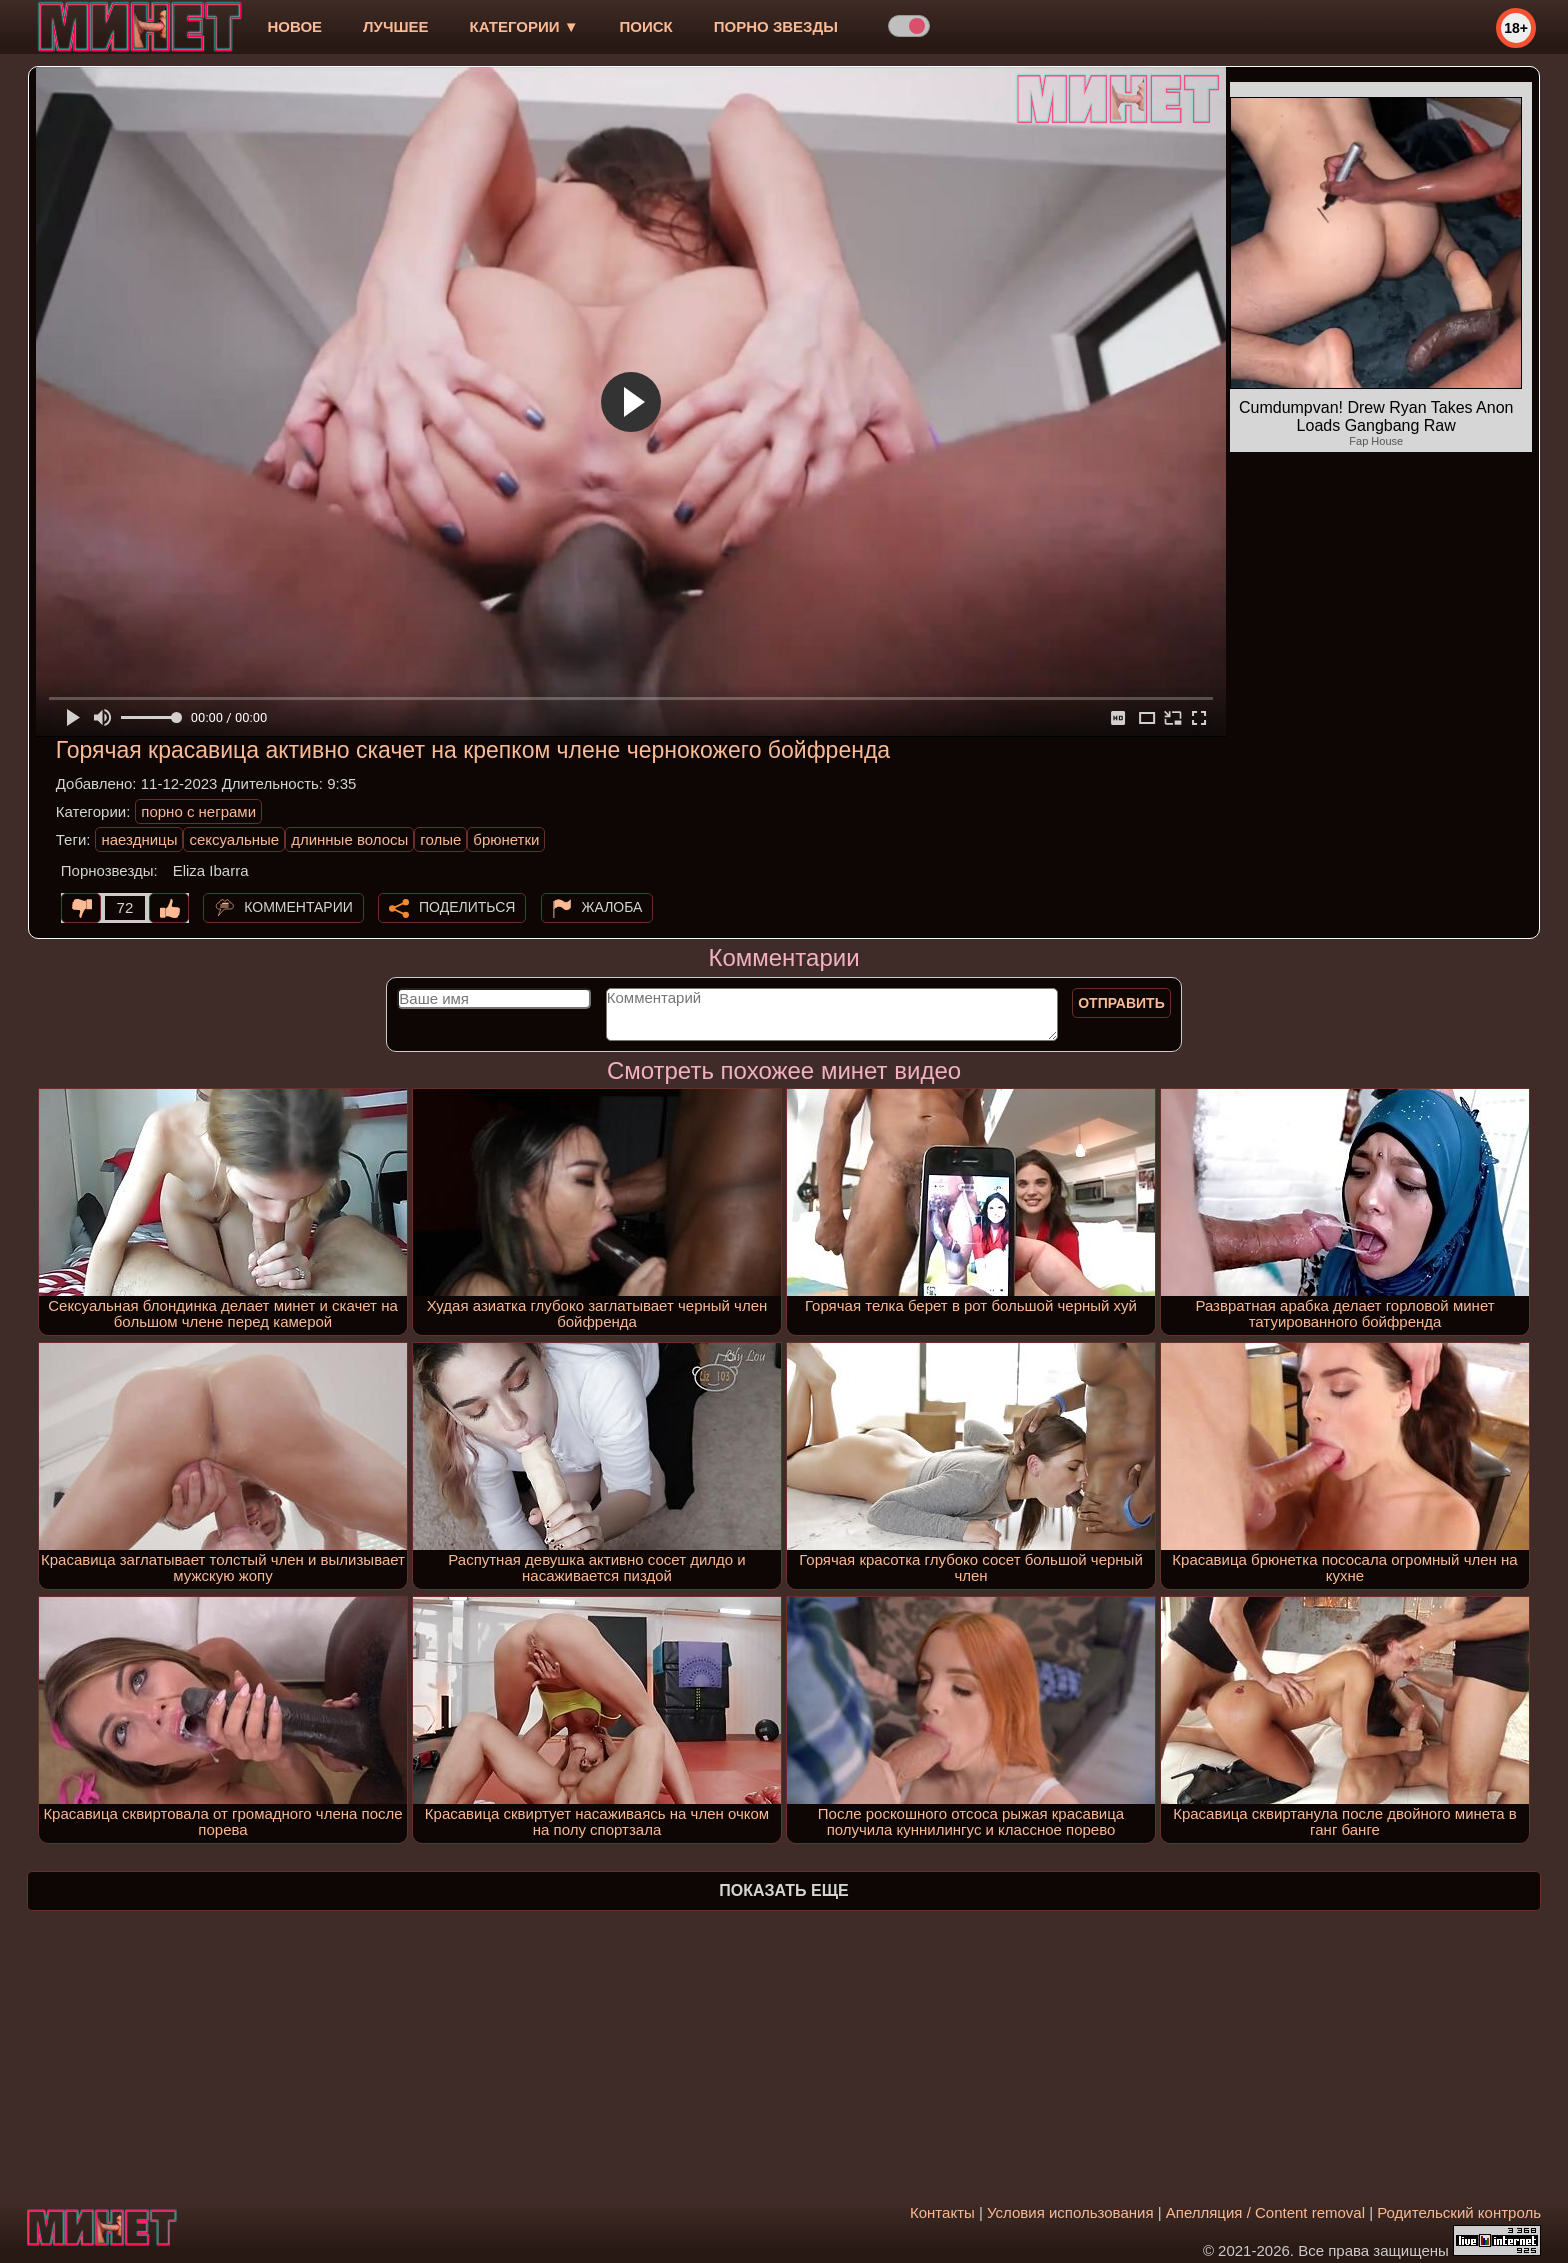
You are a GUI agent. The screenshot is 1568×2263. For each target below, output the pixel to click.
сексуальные (234, 839)
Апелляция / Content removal (1265, 2212)
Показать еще (783, 1890)
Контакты (942, 2212)
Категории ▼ (524, 26)
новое (294, 26)
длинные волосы (349, 839)
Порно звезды (776, 26)
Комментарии (298, 907)
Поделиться (467, 907)
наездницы (139, 839)
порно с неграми (198, 811)
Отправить (1121, 1003)
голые (440, 839)
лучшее (395, 26)
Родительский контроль (1459, 2212)
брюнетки (506, 839)
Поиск (646, 26)
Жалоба (612, 907)
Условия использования (1070, 2212)
